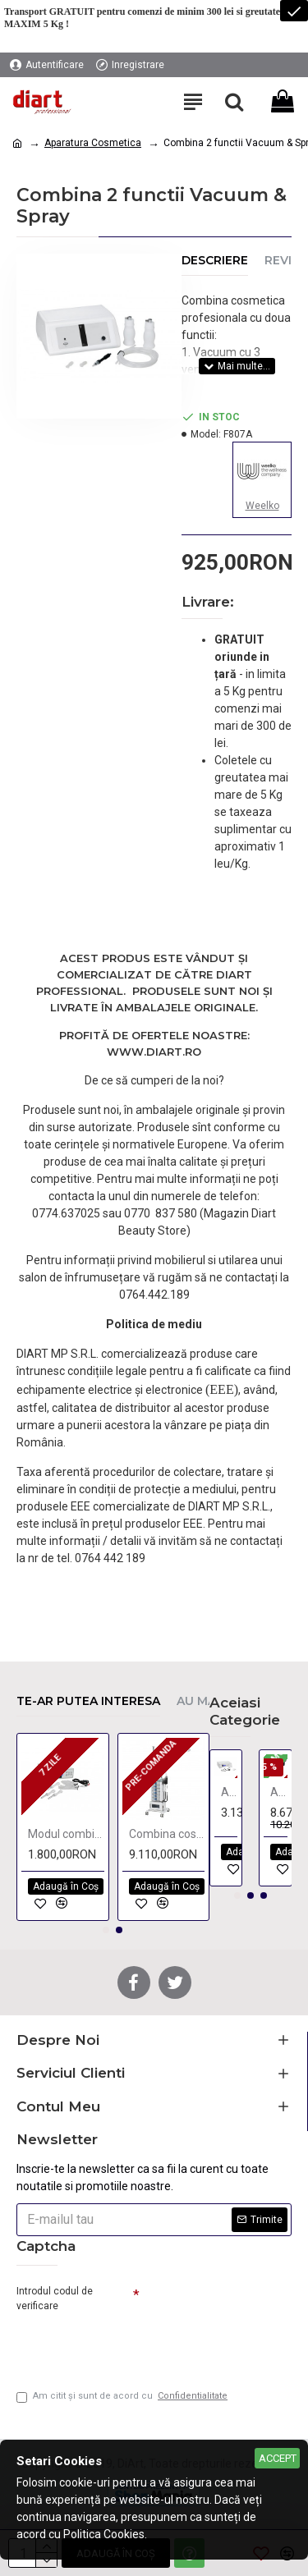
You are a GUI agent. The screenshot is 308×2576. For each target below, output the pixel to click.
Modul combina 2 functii (66, 1833)
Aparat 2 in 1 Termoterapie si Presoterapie (278, 1792)
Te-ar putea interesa (88, 1701)
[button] (106, 1930)
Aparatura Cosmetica (92, 143)
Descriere (215, 261)
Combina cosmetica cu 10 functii (167, 1833)
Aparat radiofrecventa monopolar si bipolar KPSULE (229, 1792)
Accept (278, 2458)
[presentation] (131, 2344)
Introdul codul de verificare (54, 2298)
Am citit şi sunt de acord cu (123, 2397)
